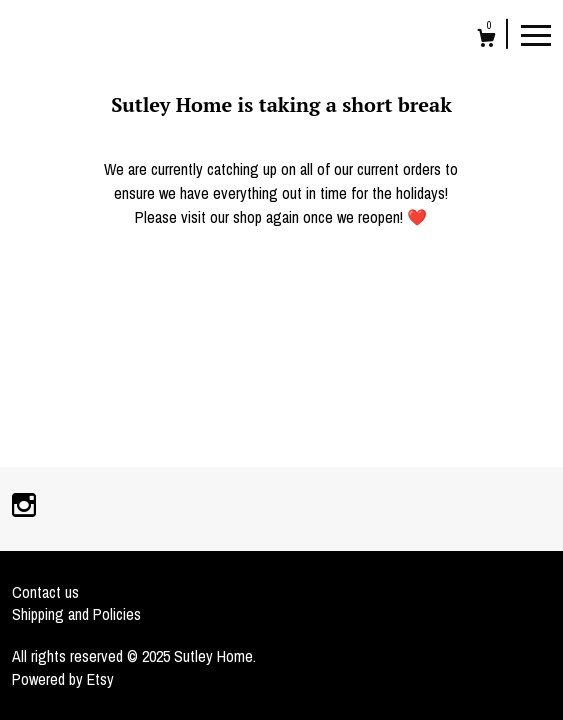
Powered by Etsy (63, 679)
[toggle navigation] (536, 34)
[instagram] (24, 507)
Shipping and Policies (76, 614)
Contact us (45, 592)
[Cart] (486, 40)
